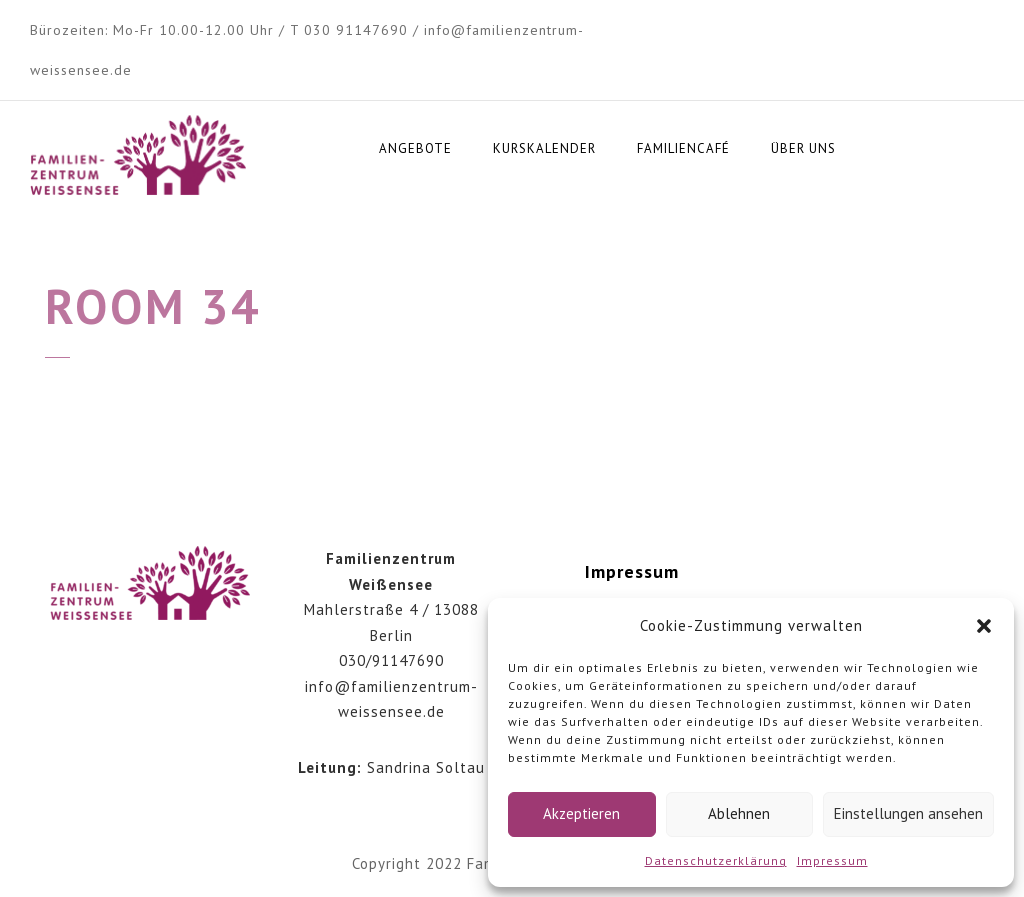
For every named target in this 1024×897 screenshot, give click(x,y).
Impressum (832, 860)
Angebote (415, 148)
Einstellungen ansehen (908, 813)
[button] (984, 626)
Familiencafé (683, 148)
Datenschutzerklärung (716, 860)
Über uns (803, 148)
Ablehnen (739, 813)
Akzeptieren (581, 813)
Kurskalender (544, 148)
